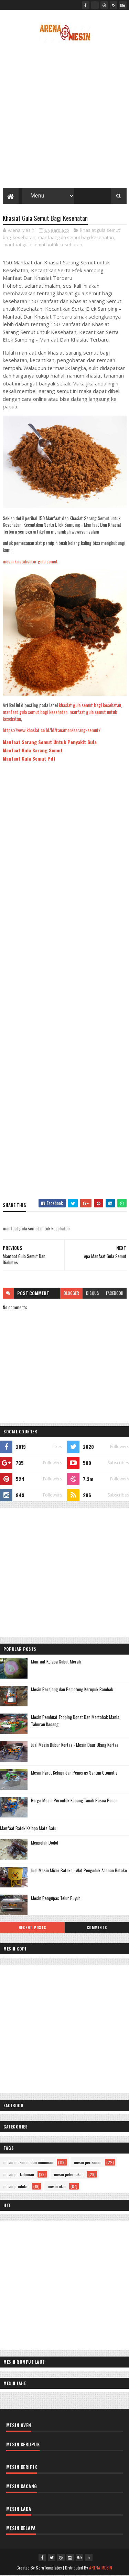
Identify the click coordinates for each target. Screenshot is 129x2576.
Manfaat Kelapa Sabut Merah (56, 1662)
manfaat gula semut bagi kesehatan (76, 238)
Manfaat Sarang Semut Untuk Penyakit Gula (50, 742)
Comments (97, 1928)
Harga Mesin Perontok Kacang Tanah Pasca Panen (74, 1801)
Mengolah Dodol (44, 1843)
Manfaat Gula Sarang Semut (33, 750)
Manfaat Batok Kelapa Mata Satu (28, 1828)
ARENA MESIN (100, 2568)
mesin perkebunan (18, 2175)
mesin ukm (57, 2187)
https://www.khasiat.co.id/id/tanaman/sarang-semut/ (51, 730)
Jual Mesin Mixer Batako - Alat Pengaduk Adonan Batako (79, 1871)
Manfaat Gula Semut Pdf (29, 759)
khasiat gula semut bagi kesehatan (90, 705)
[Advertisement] (64, 117)
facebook (114, 1294)
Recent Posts (32, 1928)
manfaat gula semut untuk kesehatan (42, 245)
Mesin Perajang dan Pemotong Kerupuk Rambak (72, 1689)
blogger (71, 1294)
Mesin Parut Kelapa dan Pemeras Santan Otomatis (74, 1773)
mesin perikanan (87, 2163)
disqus (92, 1294)
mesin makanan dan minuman (28, 2163)
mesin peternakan (69, 2175)
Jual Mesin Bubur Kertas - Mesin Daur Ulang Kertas (75, 1745)
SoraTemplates (49, 2568)
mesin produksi (16, 2187)
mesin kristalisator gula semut (30, 561)
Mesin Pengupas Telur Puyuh (55, 1898)
